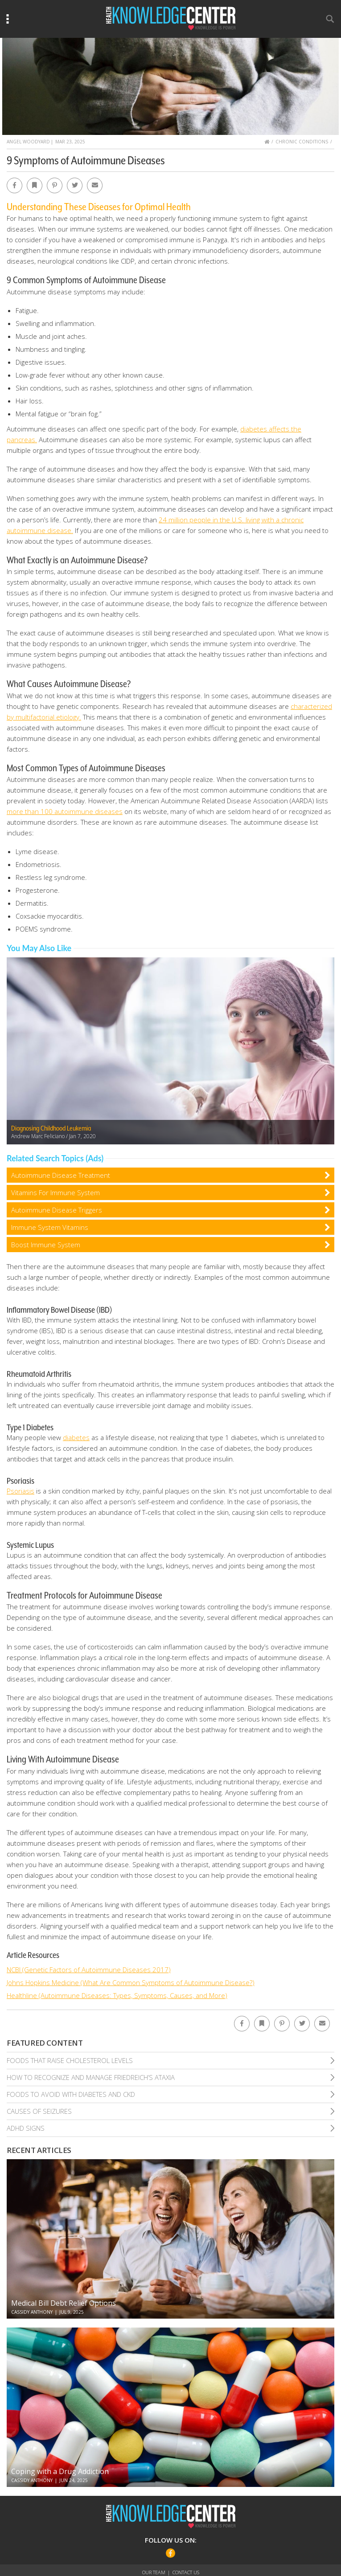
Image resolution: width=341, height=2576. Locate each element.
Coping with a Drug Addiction (60, 2471)
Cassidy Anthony (32, 2312)
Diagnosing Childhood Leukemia (51, 1128)
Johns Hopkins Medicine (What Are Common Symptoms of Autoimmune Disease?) (131, 1982)
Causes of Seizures (39, 2111)
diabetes (76, 1437)
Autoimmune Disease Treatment (60, 1175)
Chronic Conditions (301, 141)
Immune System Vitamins (49, 1227)
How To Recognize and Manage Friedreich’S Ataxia (91, 2077)
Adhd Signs (26, 2128)
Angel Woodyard (28, 141)
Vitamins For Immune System (55, 1192)
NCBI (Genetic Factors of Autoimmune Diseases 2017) (89, 1969)
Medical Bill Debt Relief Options (63, 2303)
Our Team (153, 2572)
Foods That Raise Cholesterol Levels (70, 2060)
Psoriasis (20, 1490)
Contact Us (186, 2572)
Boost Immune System (45, 1244)
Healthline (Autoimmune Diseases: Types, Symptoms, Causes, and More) (117, 1995)
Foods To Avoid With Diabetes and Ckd (71, 2094)
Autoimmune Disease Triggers (56, 1209)
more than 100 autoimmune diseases (65, 811)
